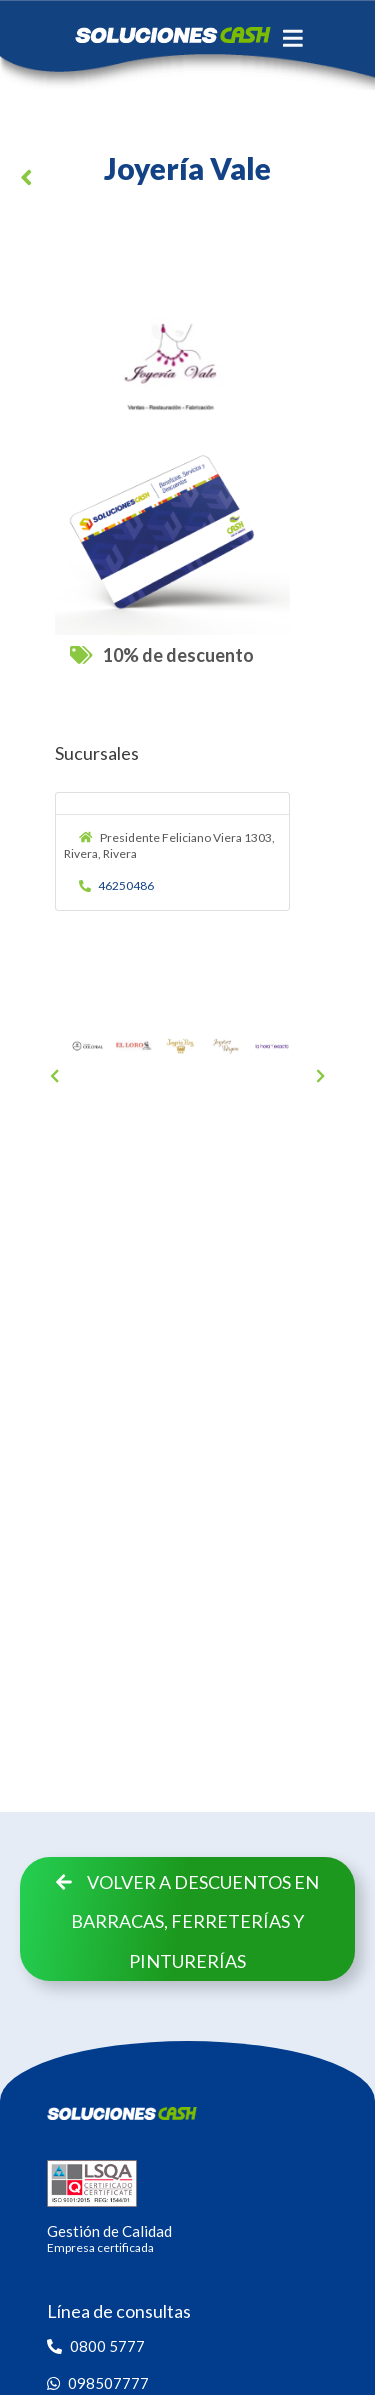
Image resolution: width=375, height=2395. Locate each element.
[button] (30, 181)
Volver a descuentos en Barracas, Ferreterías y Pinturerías (187, 1921)
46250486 (117, 885)
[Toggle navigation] (293, 38)
